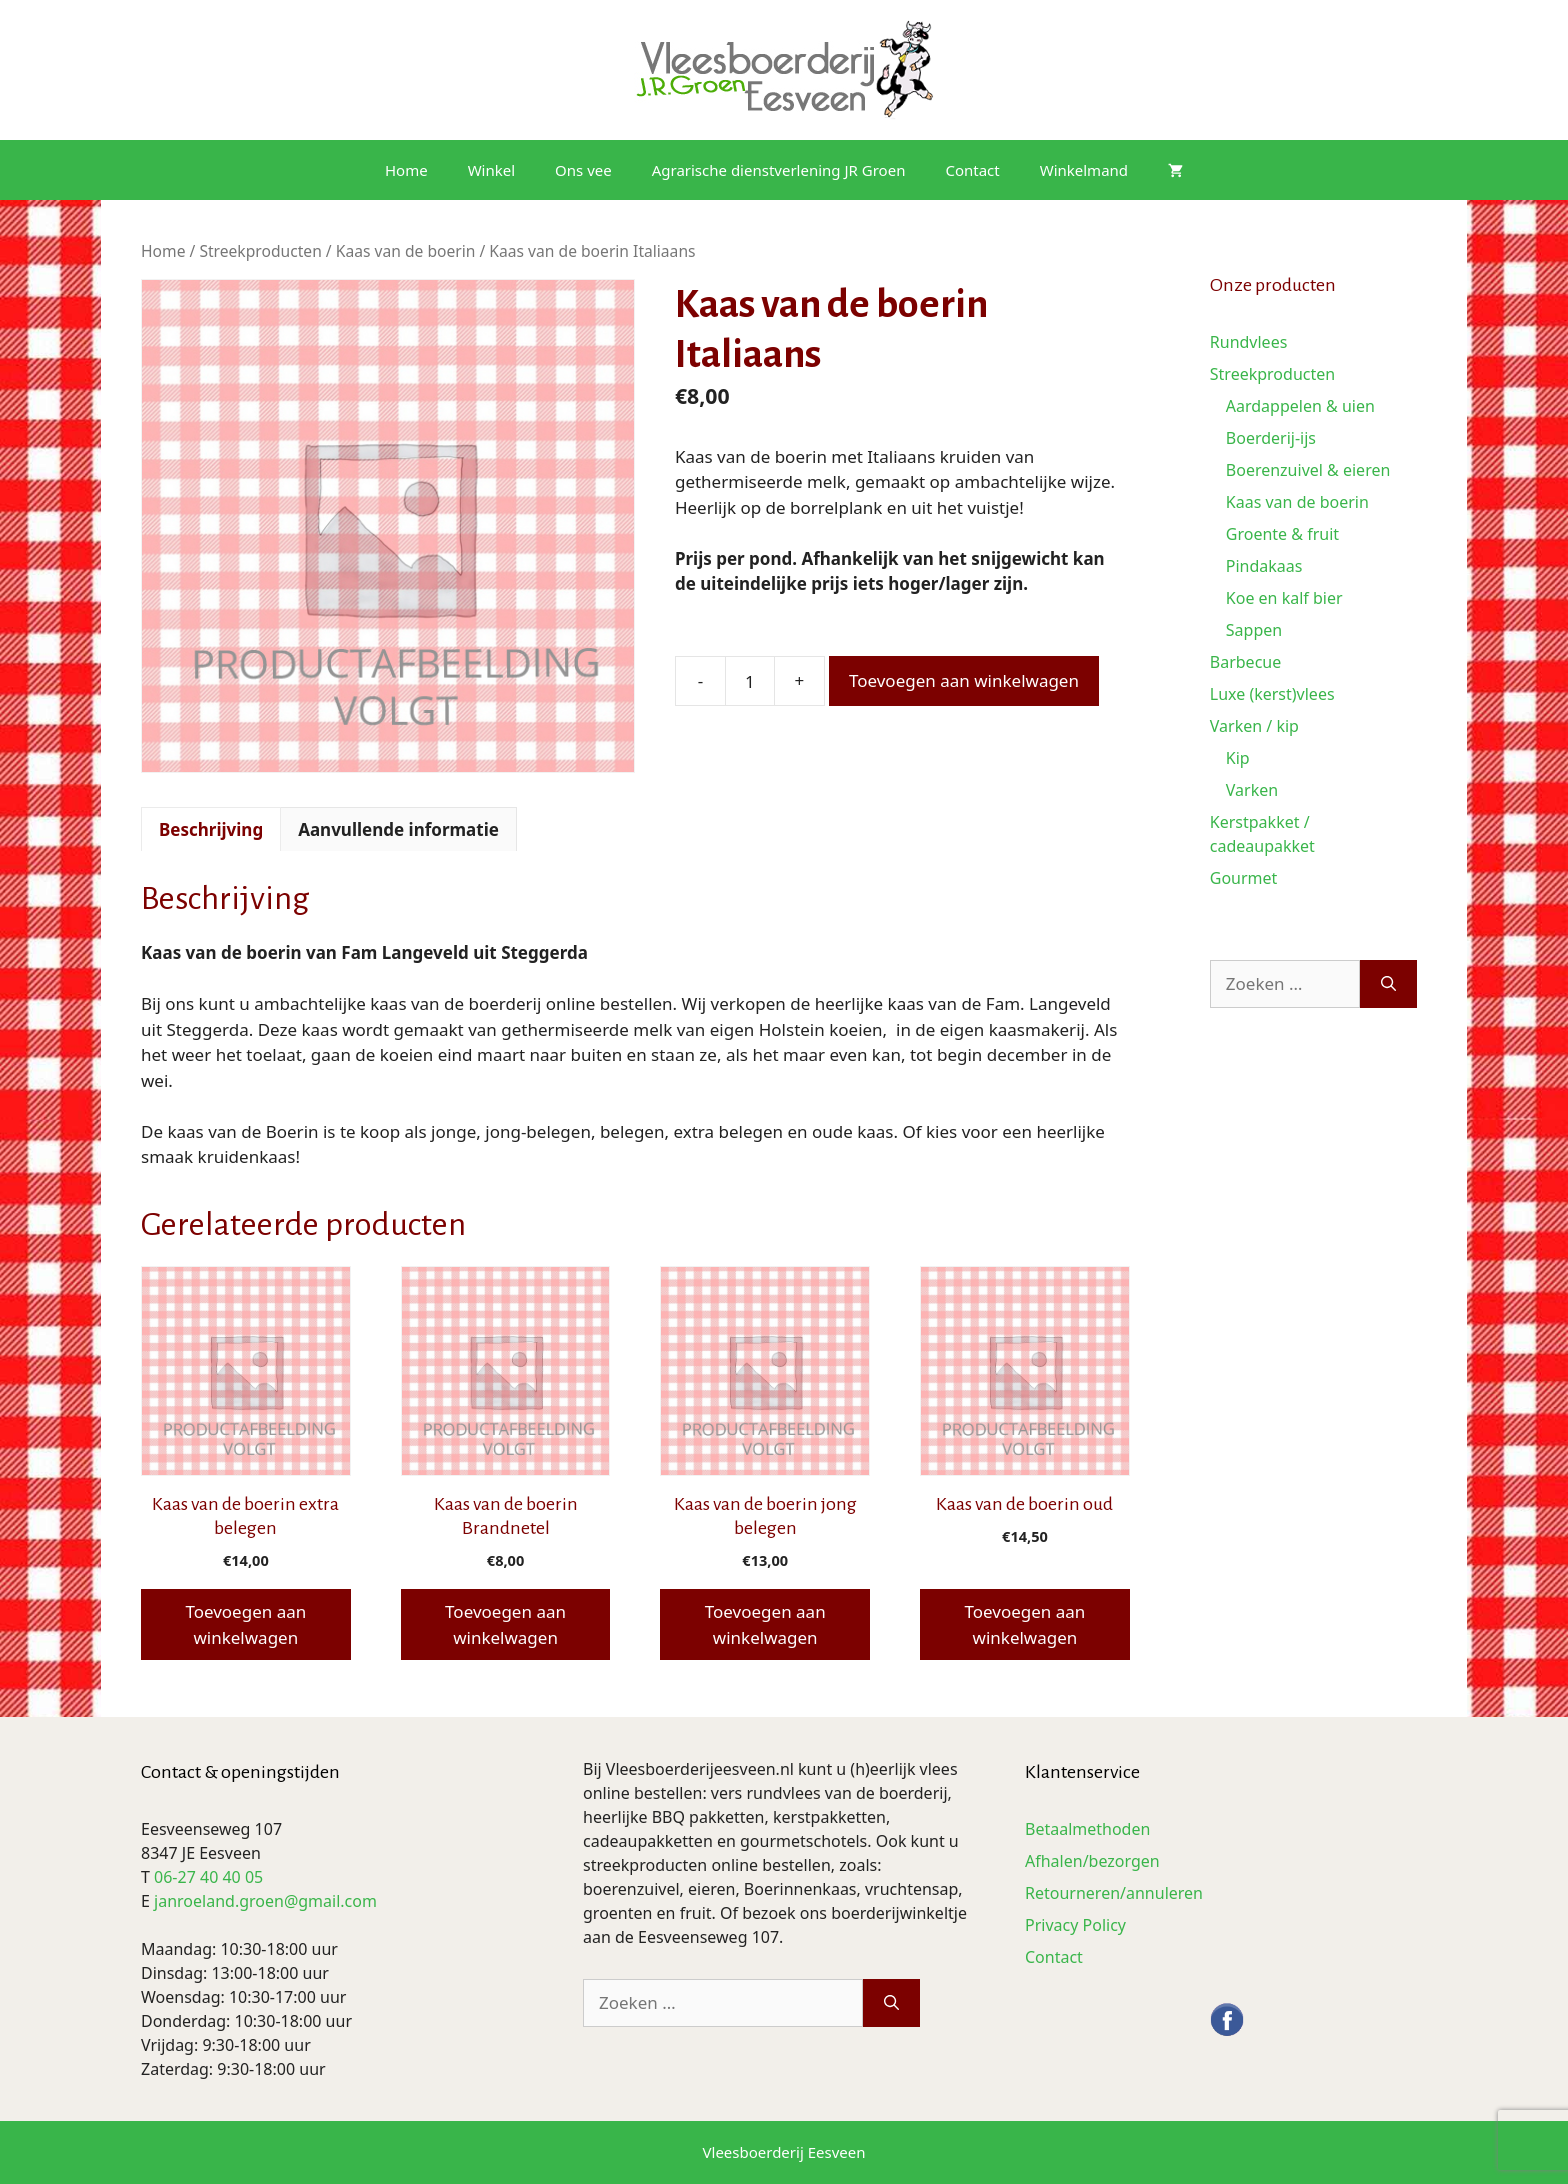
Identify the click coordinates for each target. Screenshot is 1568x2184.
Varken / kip (1254, 726)
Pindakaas (1264, 566)
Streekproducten (260, 251)
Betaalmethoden (1087, 1829)
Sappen (1254, 630)
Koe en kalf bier (1284, 598)
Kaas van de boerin (406, 251)
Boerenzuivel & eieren (1308, 470)
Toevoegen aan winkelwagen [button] (245, 1624)
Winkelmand (1084, 170)
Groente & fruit (1282, 534)
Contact (972, 170)
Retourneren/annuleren (1114, 1893)
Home (406, 170)
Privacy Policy (1075, 1925)
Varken (1252, 790)
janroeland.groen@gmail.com (265, 1901)
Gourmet (1244, 878)
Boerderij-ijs (1271, 438)
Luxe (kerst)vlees (1272, 694)
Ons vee (583, 170)
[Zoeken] (1388, 984)
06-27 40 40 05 (208, 1877)
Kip (1238, 758)
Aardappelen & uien (1300, 406)
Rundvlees (1249, 342)
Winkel (491, 170)
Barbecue (1245, 662)
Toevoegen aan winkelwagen (964, 680)
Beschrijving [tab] (211, 829)
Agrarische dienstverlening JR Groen (779, 170)
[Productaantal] (750, 681)
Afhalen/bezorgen (1092, 1861)
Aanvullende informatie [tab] (398, 829)
